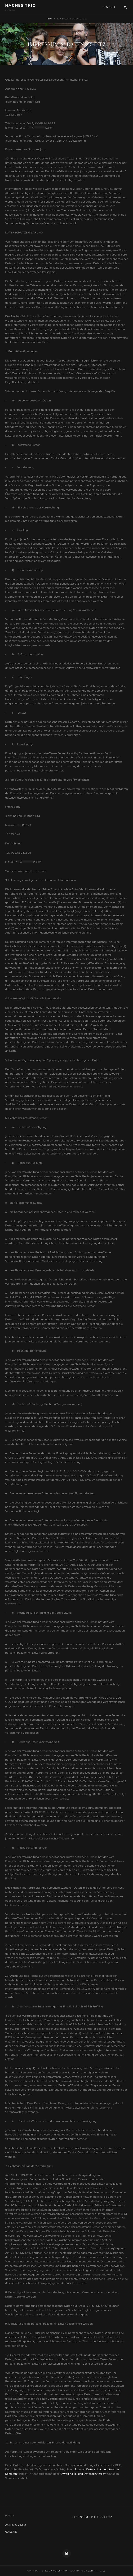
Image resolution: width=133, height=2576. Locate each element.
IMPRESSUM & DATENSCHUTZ (92, 2517)
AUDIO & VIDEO (15, 2524)
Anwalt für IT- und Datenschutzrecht (83, 2473)
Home (49, 18)
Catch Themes (96, 2570)
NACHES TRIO (20, 5)
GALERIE (11, 2531)
